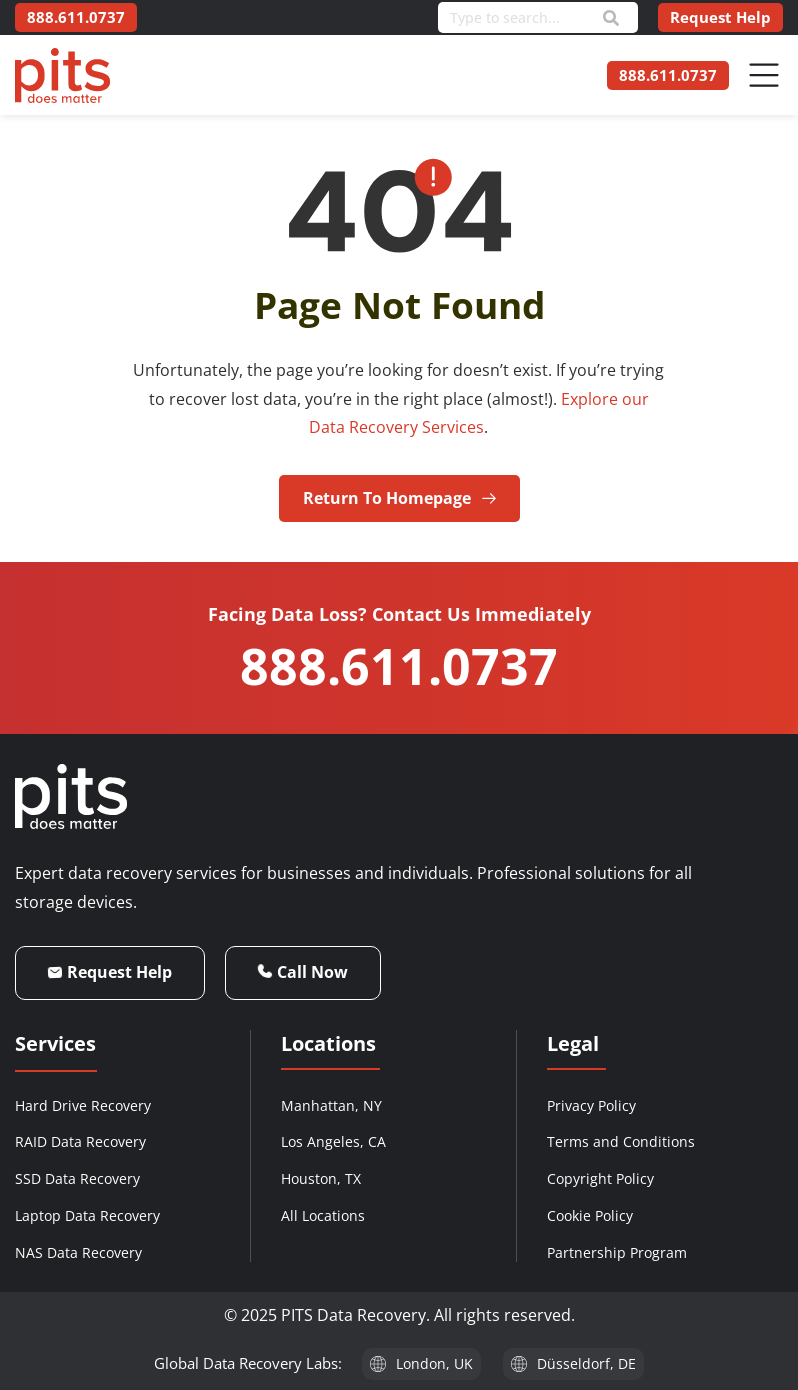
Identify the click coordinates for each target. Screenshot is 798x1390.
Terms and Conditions (621, 1141)
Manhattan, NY (331, 1105)
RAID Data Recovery (80, 1141)
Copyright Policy (600, 1178)
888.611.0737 (399, 666)
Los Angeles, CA (333, 1141)
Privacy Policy (591, 1105)
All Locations (323, 1215)
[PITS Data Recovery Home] (62, 75)
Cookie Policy (590, 1215)
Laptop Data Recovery (87, 1215)
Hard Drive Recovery (83, 1105)
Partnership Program (617, 1252)
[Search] (611, 18)
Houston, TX (321, 1178)
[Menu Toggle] (764, 75)
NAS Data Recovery (78, 1252)
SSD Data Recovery (77, 1178)
